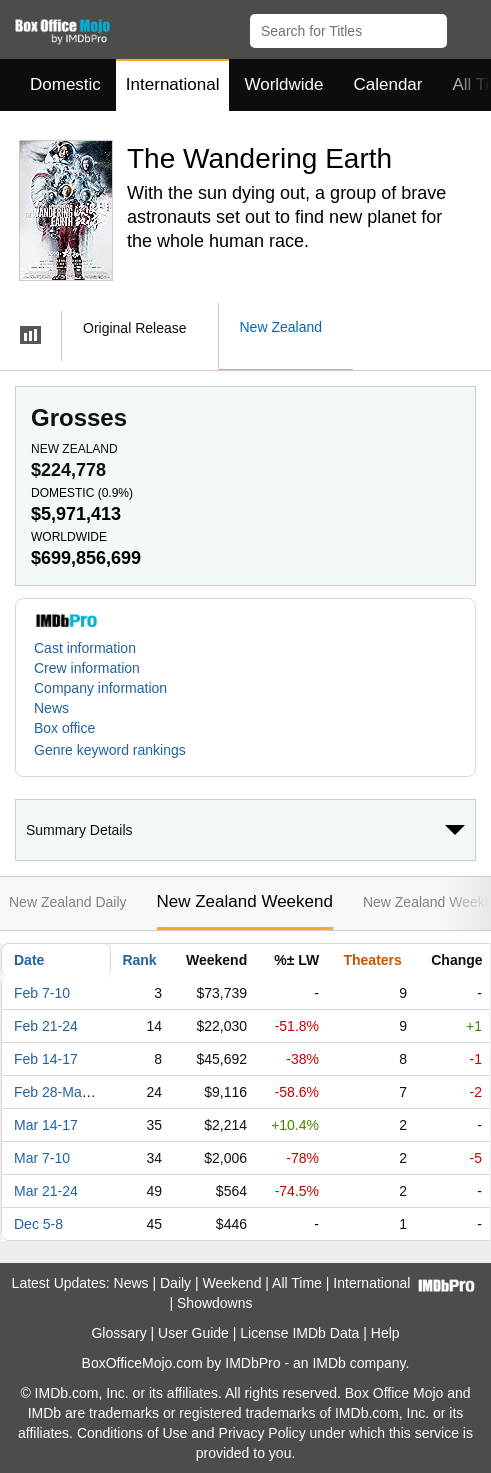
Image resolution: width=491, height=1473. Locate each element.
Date (29, 960)
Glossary (118, 1333)
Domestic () (82, 493)
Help (385, 1333)
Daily (175, 1283)
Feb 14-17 (46, 1059)
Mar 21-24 (46, 1191)
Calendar (388, 84)
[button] (466, 27)
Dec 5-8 (38, 1224)
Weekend (232, 1283)
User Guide (193, 1333)
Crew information (87, 668)
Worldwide (283, 84)
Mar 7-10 (42, 1158)
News (51, 708)
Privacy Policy (262, 1433)
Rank (139, 960)
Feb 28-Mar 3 (56, 1092)
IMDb (328, 1363)
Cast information (85, 648)
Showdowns (215, 1303)
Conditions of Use (132, 1433)
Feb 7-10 (42, 993)
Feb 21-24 (46, 1026)
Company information (100, 688)
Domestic (65, 84)
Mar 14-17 (46, 1125)
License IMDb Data (299, 1333)
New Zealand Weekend (245, 901)
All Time (297, 1283)
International (173, 84)
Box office (64, 728)
